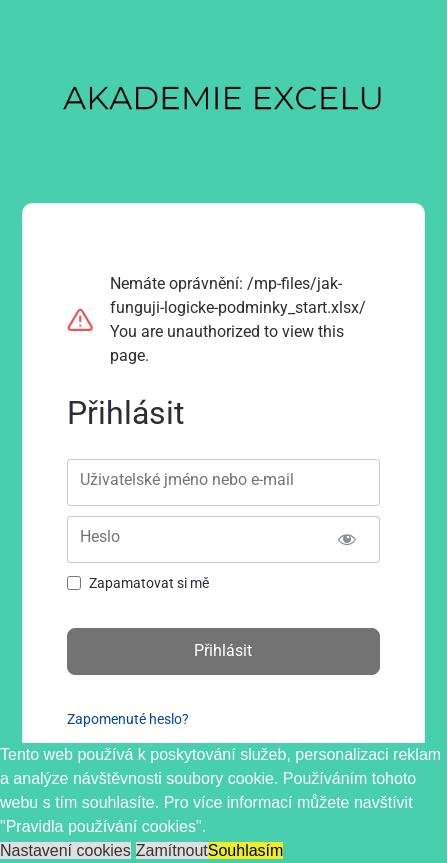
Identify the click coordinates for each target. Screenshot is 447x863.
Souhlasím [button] (246, 850)
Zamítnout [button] (172, 850)
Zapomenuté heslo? (128, 719)
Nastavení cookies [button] (65, 850)
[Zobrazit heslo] (347, 539)
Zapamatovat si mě (149, 583)
